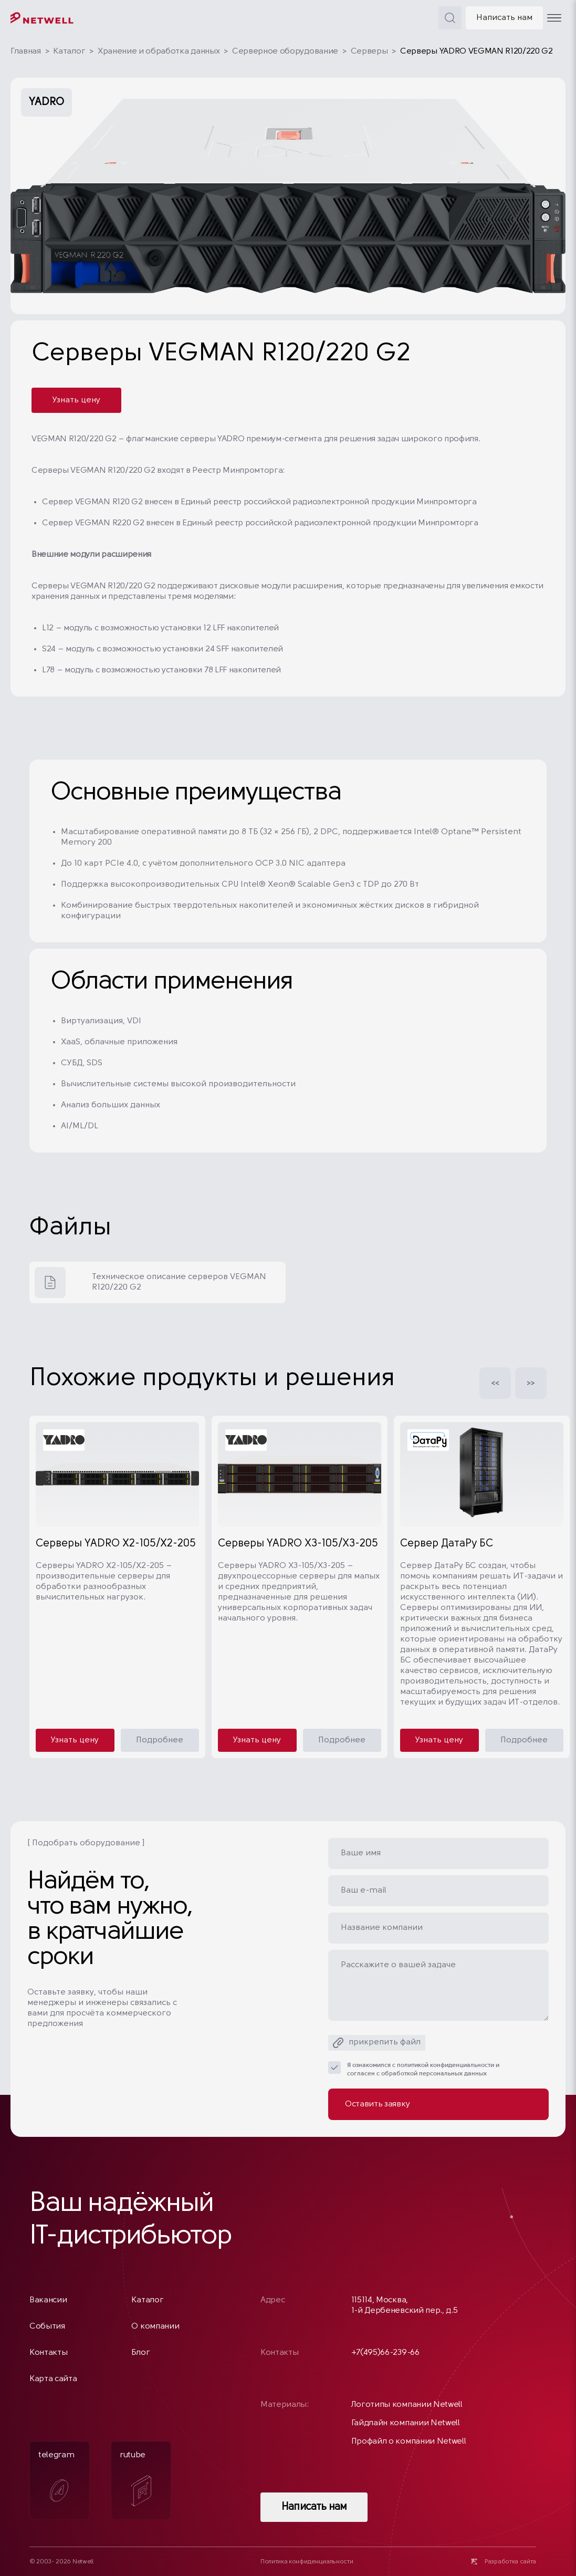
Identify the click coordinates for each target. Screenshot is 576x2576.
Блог (140, 2353)
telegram (56, 2479)
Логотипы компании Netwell (407, 2405)
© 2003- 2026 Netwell (61, 2562)
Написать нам (504, 18)
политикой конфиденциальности (445, 2065)
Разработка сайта (510, 2562)
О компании (155, 2326)
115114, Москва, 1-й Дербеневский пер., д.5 (404, 2305)
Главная (26, 51)
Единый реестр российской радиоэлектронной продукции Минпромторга (329, 502)
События (47, 2326)
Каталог (69, 51)
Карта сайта (53, 2379)
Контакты (48, 2353)
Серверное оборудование (285, 51)
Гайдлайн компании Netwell (405, 2423)
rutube (135, 2478)
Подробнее (159, 1740)
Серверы (369, 51)
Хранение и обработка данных (158, 51)
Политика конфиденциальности (306, 2562)
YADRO (46, 102)
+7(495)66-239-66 (385, 2353)
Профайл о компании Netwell (408, 2441)
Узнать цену (76, 400)
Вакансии (48, 2300)
